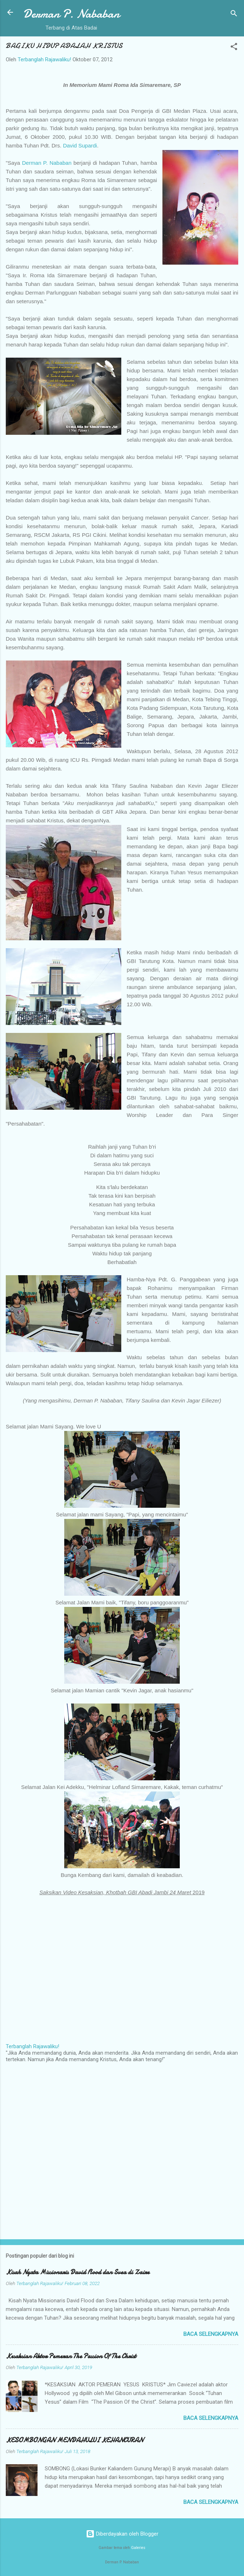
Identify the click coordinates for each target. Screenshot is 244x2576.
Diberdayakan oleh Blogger (122, 2534)
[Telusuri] (234, 15)
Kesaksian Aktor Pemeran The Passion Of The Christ (71, 2356)
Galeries (138, 2547)
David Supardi (80, 145)
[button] (234, 47)
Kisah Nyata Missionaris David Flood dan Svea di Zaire (77, 2272)
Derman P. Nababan (71, 14)
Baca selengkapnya (210, 2334)
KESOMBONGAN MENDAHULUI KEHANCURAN (74, 2440)
